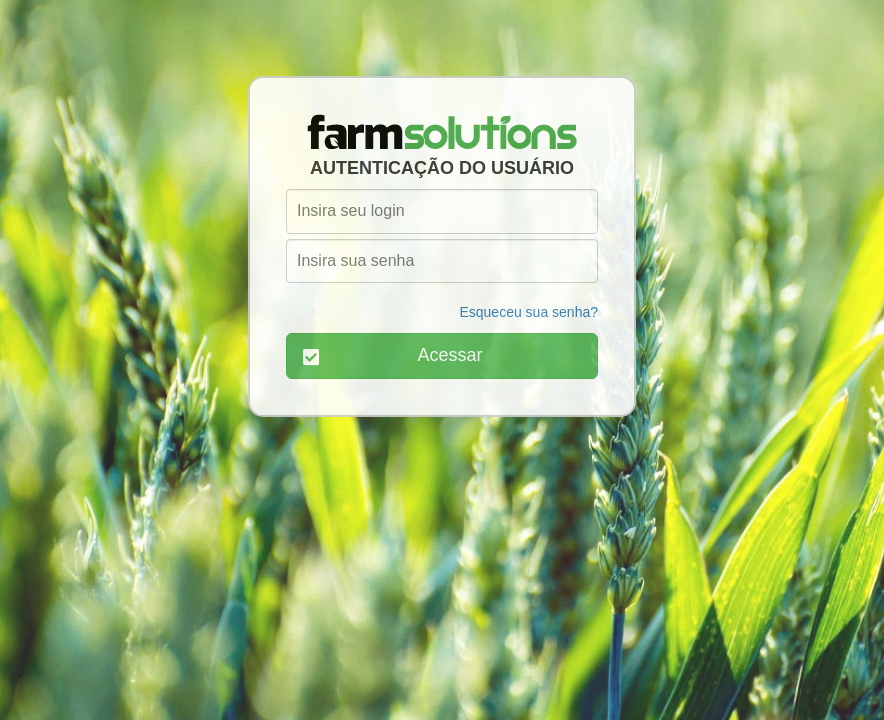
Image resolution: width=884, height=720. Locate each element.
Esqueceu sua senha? (528, 312)
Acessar (393, 355)
